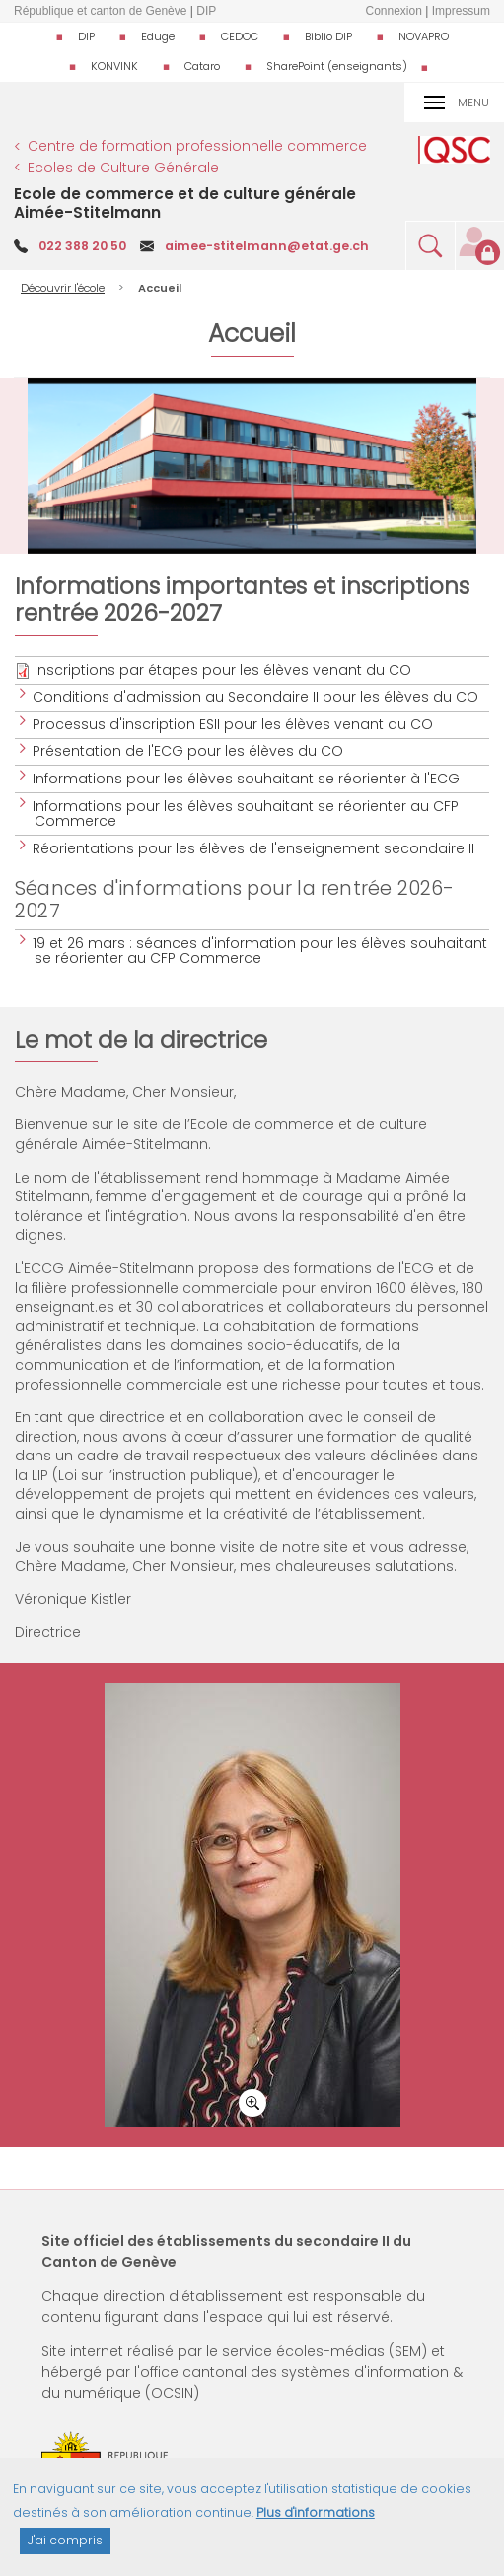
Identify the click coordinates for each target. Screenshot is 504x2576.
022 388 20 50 (82, 245)
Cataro (202, 66)
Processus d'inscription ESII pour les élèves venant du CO (234, 724)
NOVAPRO (423, 36)
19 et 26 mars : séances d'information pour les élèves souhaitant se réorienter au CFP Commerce (261, 950)
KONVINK (114, 66)
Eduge (158, 36)
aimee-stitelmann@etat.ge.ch (267, 245)
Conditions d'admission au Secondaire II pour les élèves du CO (256, 697)
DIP (86, 36)
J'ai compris (65, 2540)
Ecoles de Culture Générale (123, 167)
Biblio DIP (328, 36)
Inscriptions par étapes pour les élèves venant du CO (223, 670)
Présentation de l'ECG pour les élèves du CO (189, 751)
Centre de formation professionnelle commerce (197, 146)
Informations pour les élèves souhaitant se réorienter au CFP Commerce (247, 813)
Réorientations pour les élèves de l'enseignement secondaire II (254, 848)
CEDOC (239, 36)
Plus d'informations (315, 2512)
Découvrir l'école (63, 288)
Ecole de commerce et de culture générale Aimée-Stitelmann (185, 202)
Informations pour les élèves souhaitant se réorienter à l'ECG (247, 778)
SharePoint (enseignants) (336, 66)
